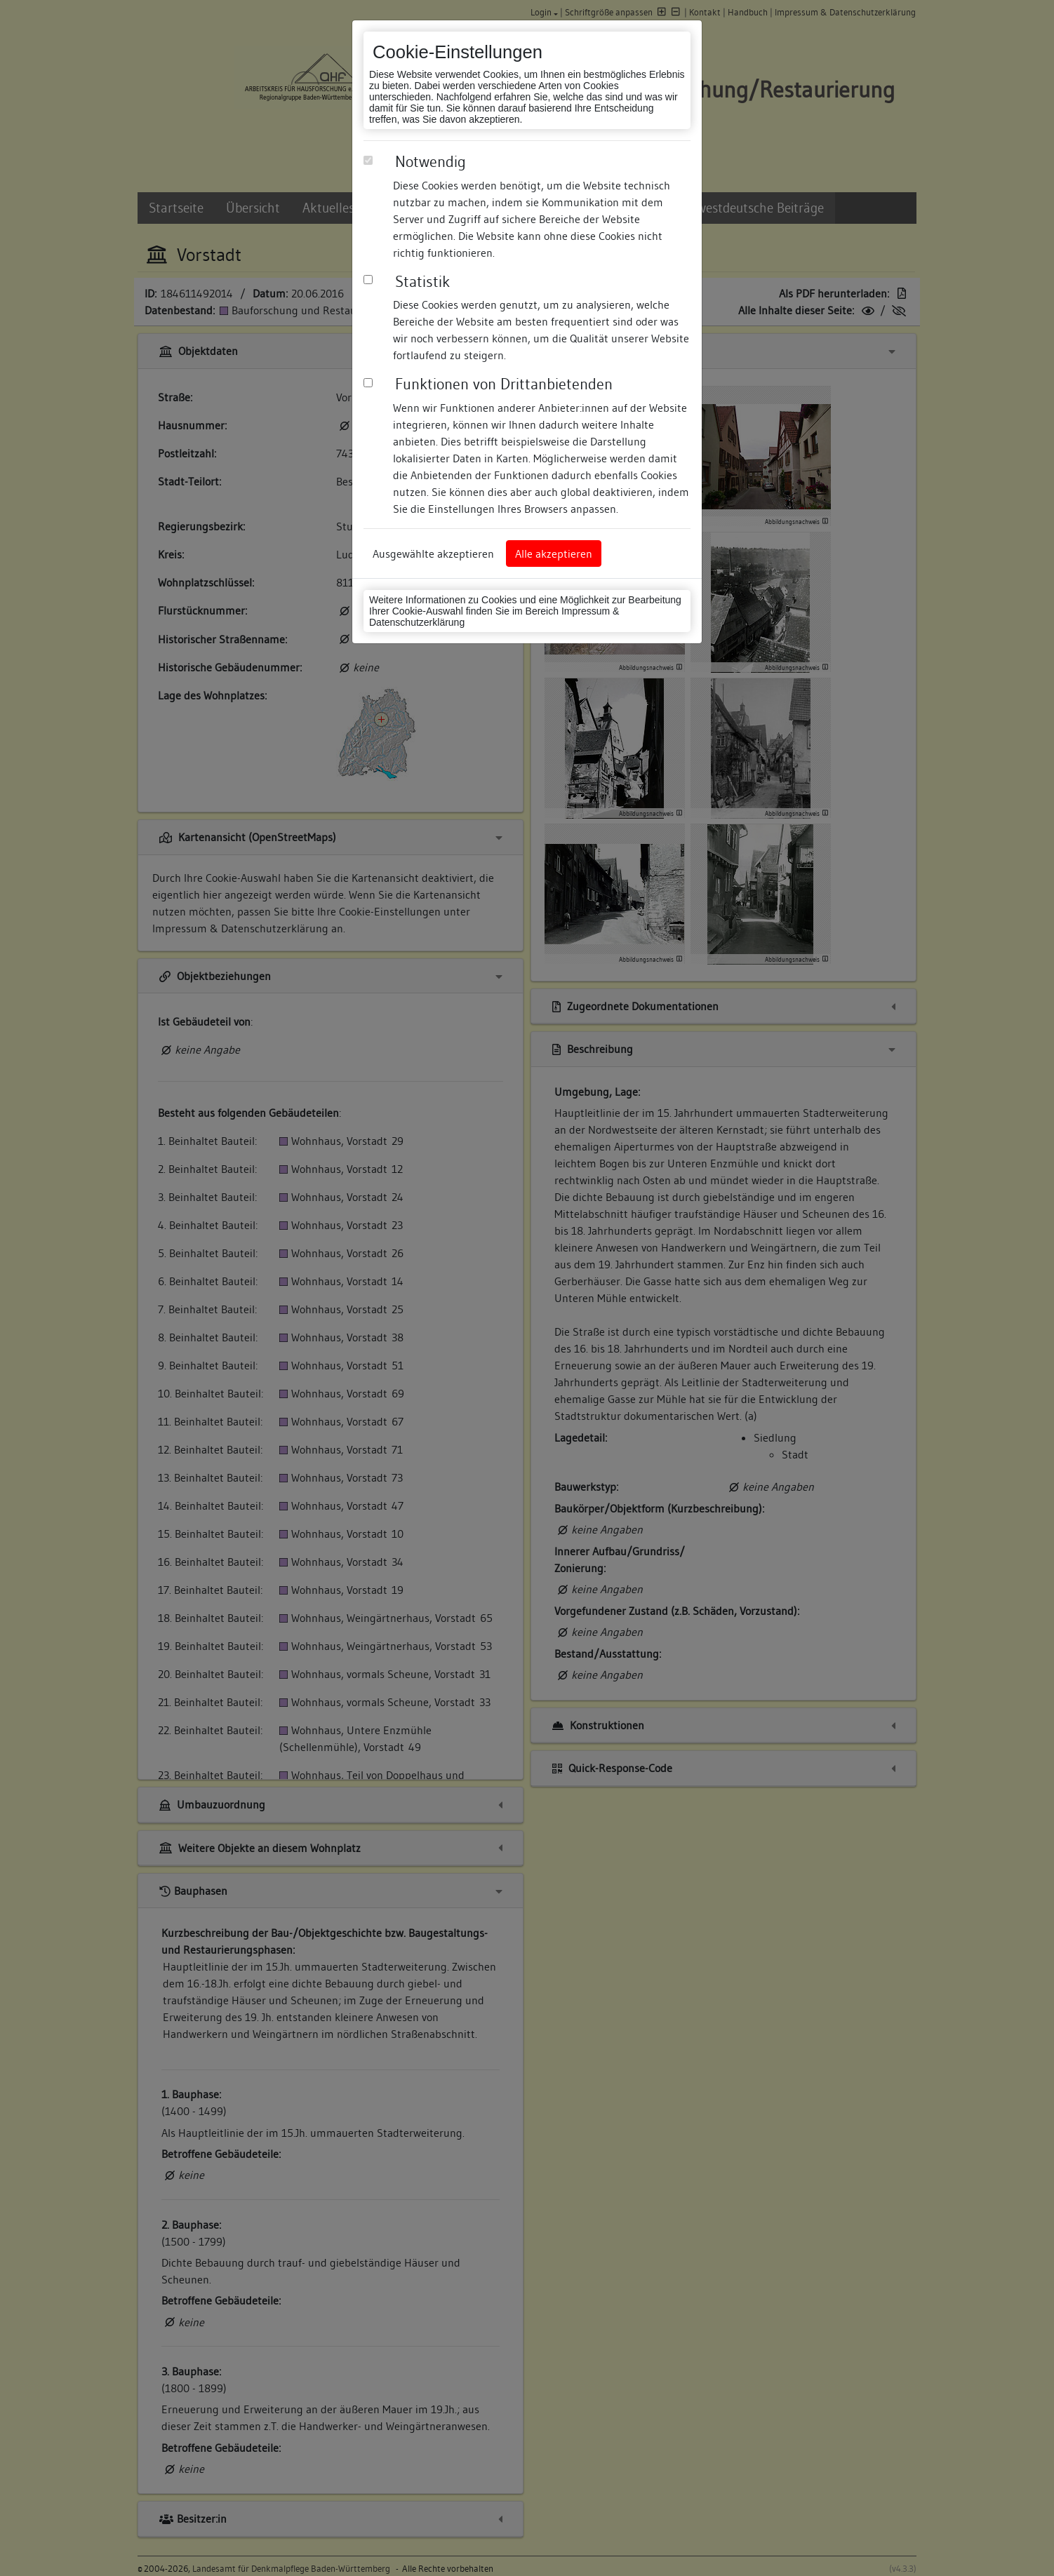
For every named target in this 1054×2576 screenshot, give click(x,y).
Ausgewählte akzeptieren (433, 553)
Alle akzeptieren (553, 553)
